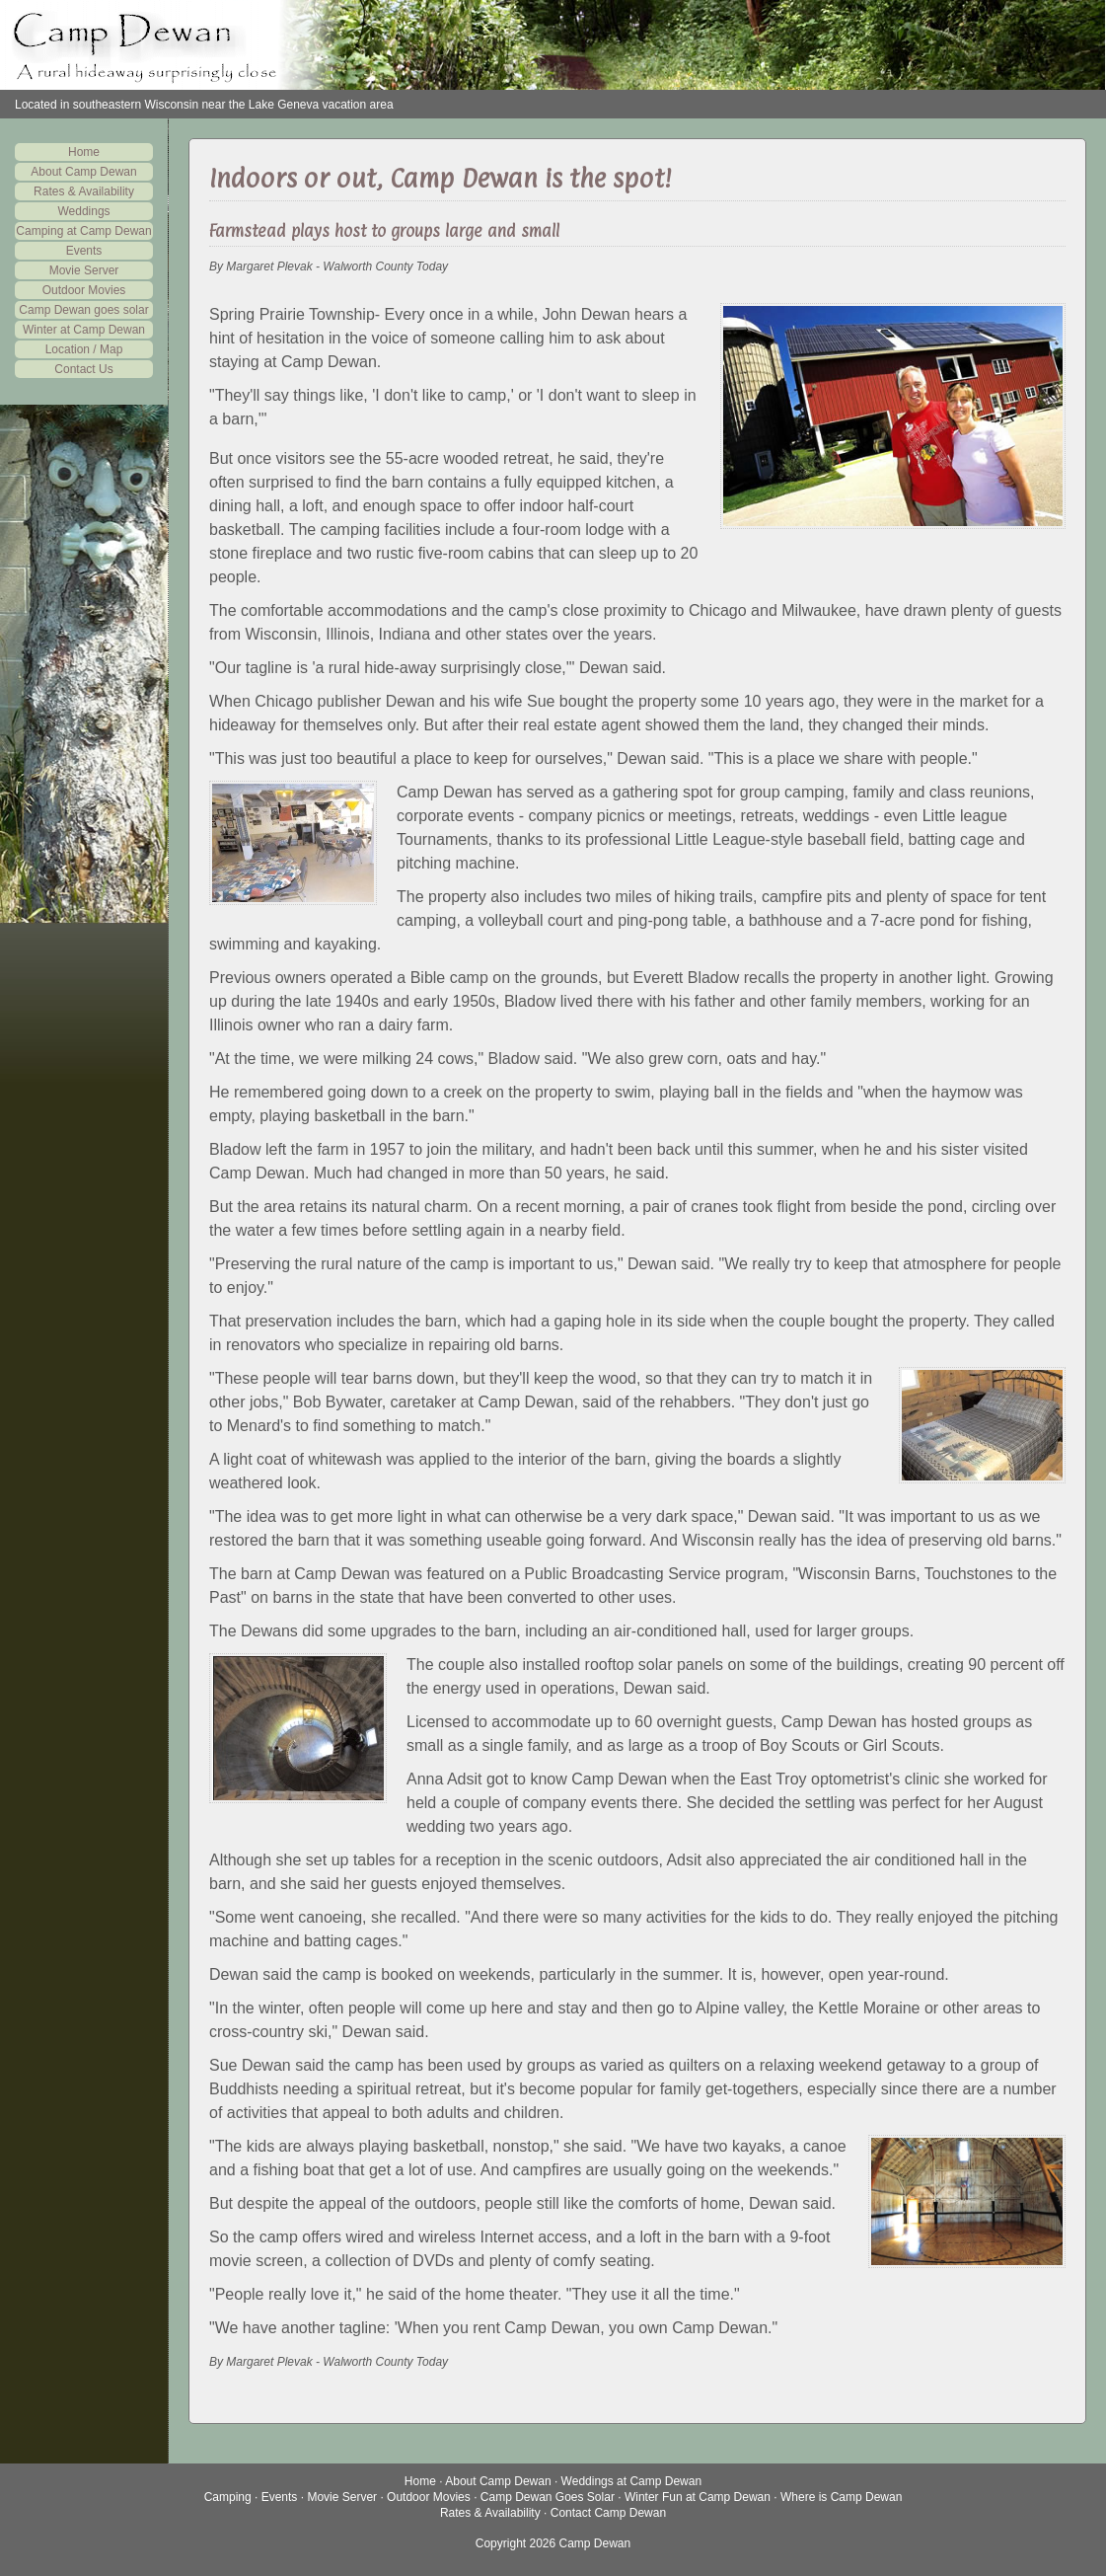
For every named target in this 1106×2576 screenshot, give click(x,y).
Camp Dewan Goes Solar (547, 2497)
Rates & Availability (84, 191)
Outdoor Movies (84, 290)
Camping (228, 2497)
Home (84, 152)
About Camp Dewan (83, 172)
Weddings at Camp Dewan (631, 2481)
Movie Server (84, 270)
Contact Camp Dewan (608, 2513)
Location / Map (84, 349)
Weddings (83, 211)
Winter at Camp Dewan (84, 330)
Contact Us (83, 369)
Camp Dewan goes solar (83, 310)
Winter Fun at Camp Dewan (698, 2497)
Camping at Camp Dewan (83, 231)
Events (84, 251)
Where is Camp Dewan (841, 2497)
